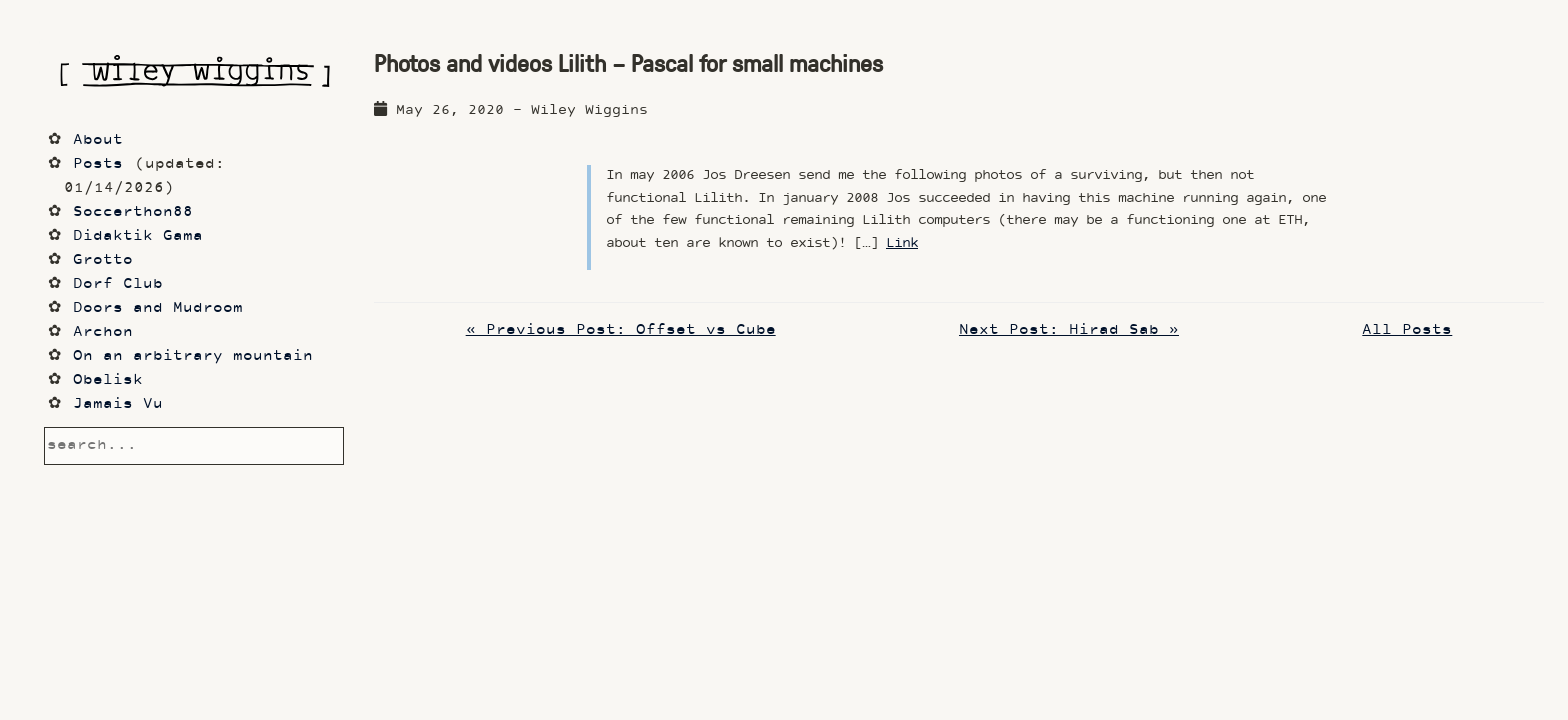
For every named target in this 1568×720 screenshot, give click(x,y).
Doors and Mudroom (158, 308)
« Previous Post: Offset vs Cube (621, 330)
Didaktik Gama (138, 236)
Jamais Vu (118, 404)
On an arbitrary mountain (193, 356)
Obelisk (108, 380)
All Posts (1407, 330)
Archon (103, 332)
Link (902, 243)
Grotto (103, 260)
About (98, 140)
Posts (98, 164)
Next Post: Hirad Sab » (1069, 330)
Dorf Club (118, 284)
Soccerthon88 (133, 212)
